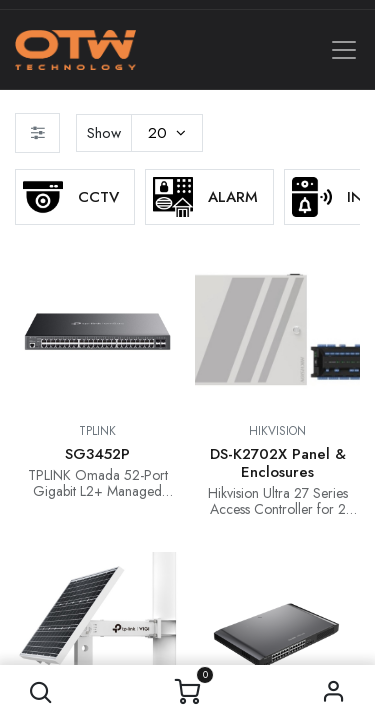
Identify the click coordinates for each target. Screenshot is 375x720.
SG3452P (97, 454)
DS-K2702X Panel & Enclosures (278, 463)
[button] (41, 692)
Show (104, 133)
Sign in (333, 692)
